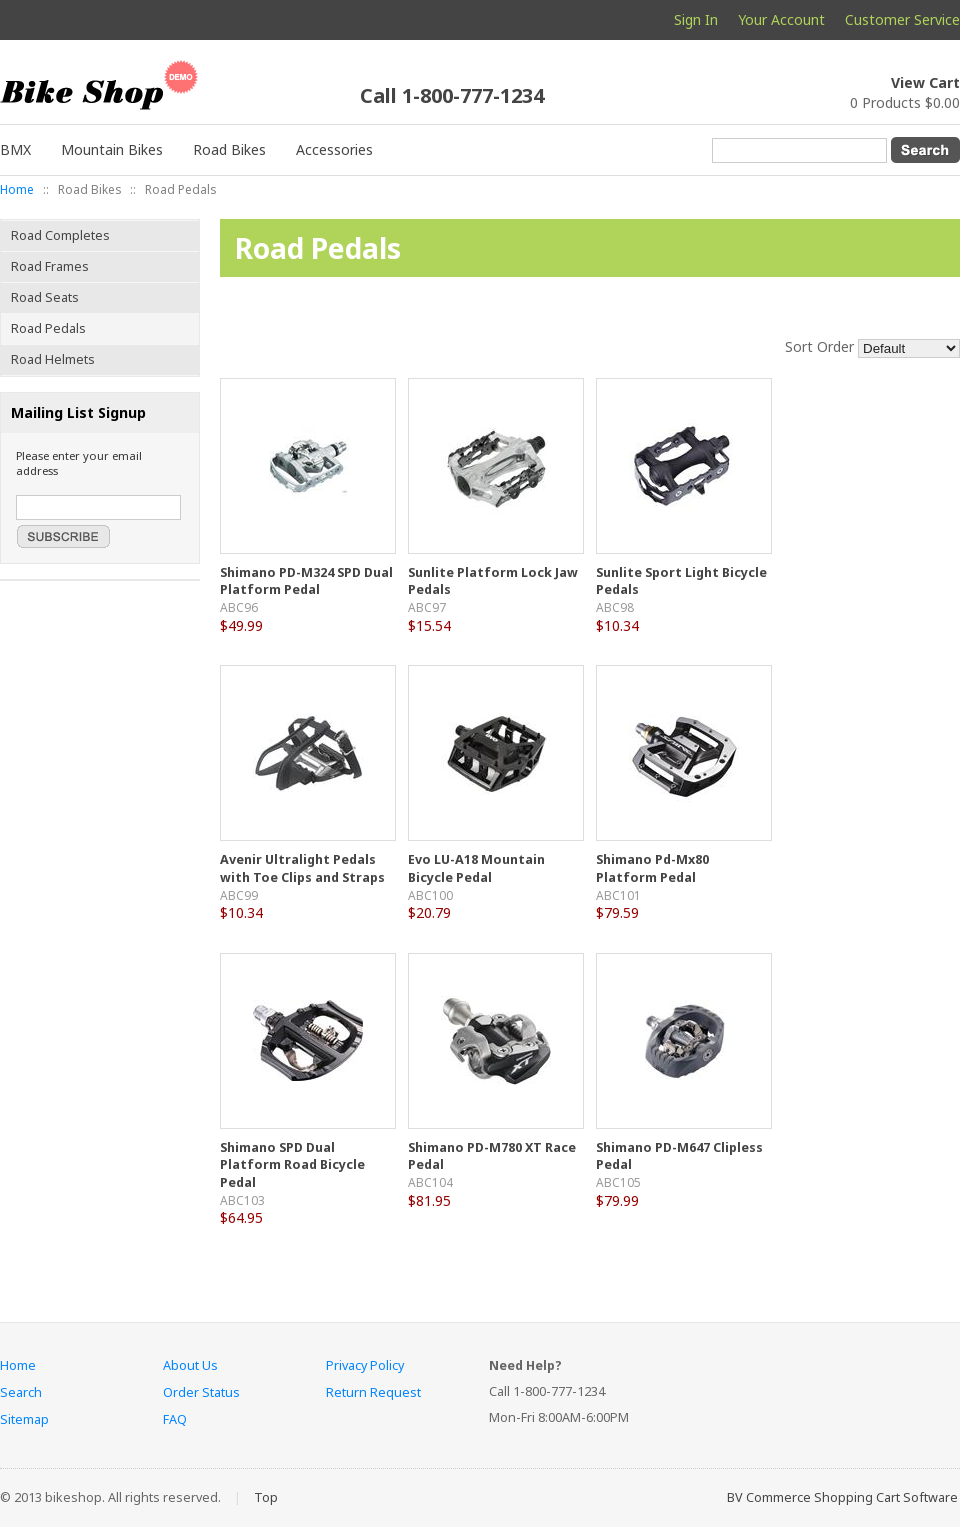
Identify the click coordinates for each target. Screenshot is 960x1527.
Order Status (201, 1392)
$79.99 (617, 1200)
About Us (190, 1365)
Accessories (334, 149)
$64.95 (241, 1217)
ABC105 (618, 1182)
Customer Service (902, 19)
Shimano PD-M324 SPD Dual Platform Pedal (306, 581)
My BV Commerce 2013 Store (120, 92)
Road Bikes (229, 149)
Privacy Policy (365, 1365)
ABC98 (615, 607)
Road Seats (45, 297)
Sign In (696, 19)
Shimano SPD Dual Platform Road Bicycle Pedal (292, 1165)
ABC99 (239, 895)
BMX (15, 149)
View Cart (925, 82)
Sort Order (819, 346)
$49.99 (241, 625)
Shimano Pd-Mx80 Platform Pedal (652, 868)
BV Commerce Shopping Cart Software (842, 1497)
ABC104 (430, 1182)
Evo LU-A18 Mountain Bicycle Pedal (476, 868)
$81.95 (429, 1200)
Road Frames (50, 266)
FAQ (175, 1419)
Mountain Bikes (112, 149)
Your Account (781, 19)
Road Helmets (53, 359)
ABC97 (427, 607)
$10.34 (617, 625)
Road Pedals (48, 328)
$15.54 (429, 625)
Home (17, 189)
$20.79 (429, 912)
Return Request (373, 1392)
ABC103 (242, 1200)
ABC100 (430, 895)
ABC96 (239, 607)
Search (21, 1392)
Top (266, 1497)
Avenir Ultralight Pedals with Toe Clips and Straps (302, 868)
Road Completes (60, 235)
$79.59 (617, 912)
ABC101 (618, 895)
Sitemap (24, 1419)
